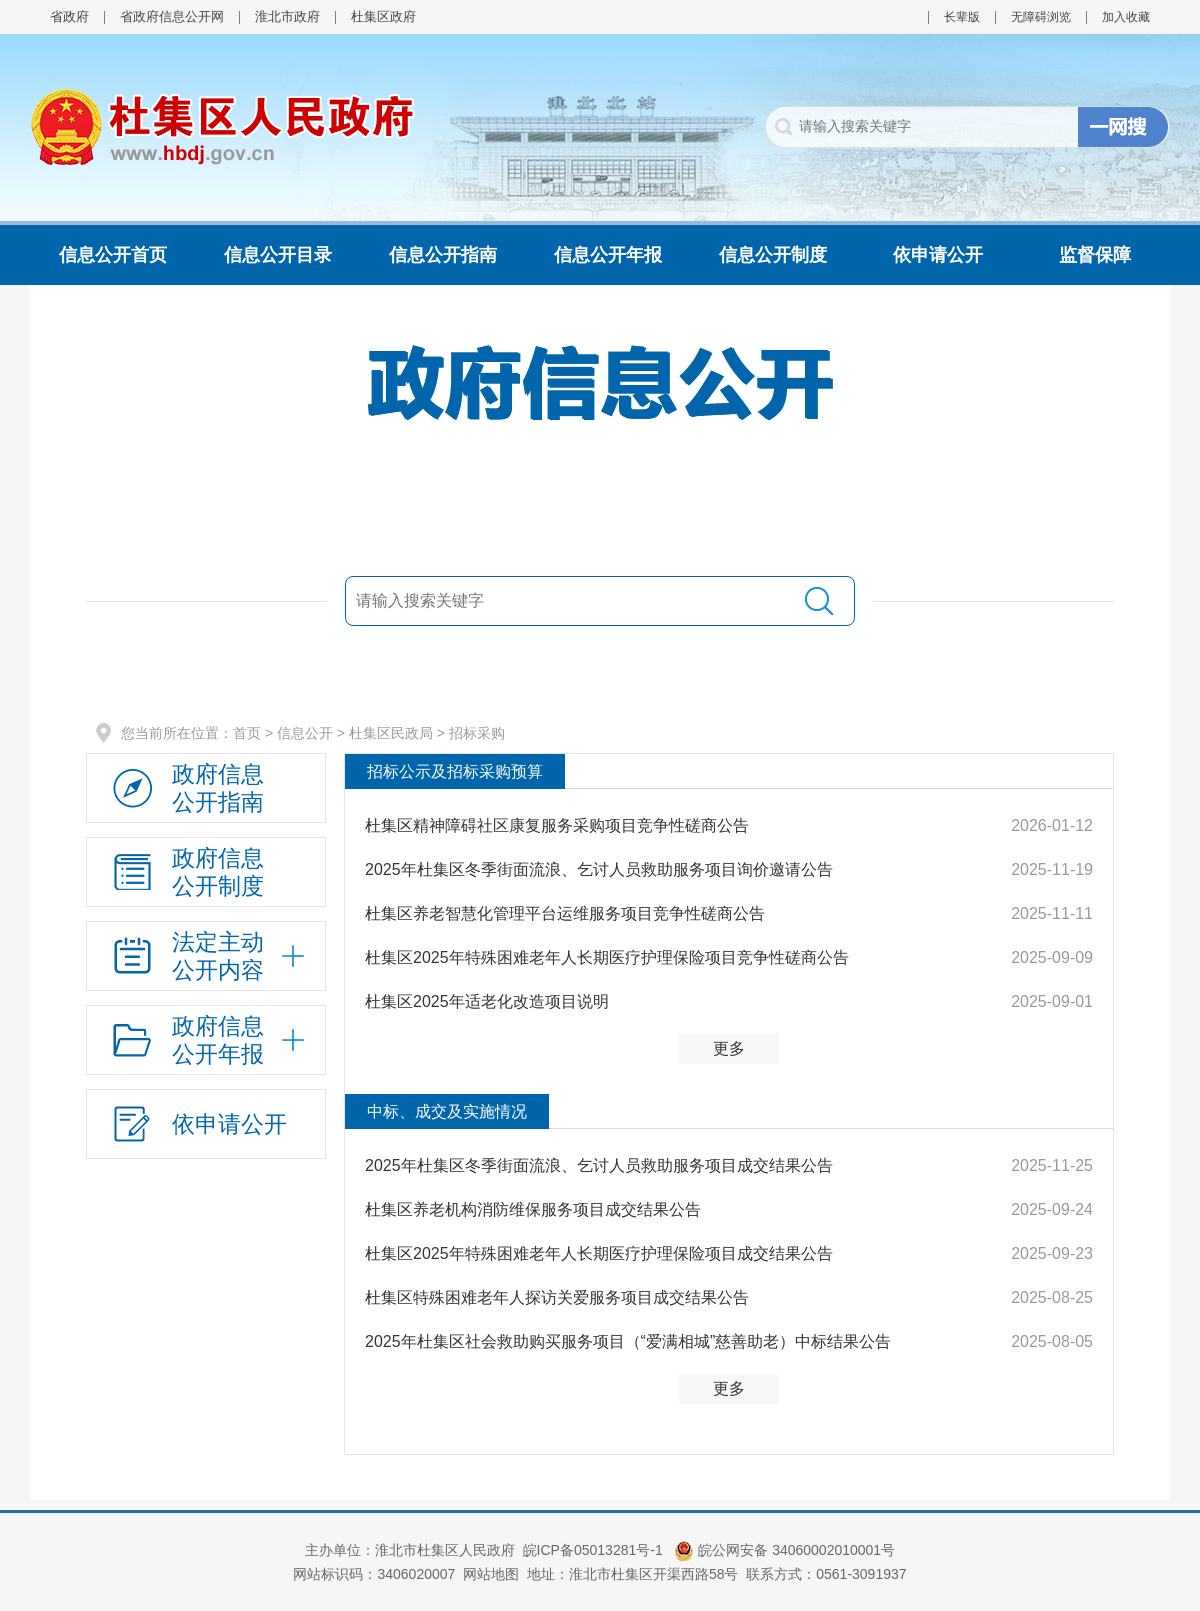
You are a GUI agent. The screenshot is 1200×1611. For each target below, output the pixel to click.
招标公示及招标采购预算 (455, 771)
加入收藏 (1126, 17)
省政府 (69, 16)
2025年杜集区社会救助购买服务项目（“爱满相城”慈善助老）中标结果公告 (628, 1341)
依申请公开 (938, 255)
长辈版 (962, 17)
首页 (247, 733)
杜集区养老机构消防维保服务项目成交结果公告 (533, 1209)
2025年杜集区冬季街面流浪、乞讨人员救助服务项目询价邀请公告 (599, 869)
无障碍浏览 (1041, 17)
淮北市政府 (287, 16)
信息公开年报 (608, 255)
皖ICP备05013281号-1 (595, 1550)
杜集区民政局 (391, 733)
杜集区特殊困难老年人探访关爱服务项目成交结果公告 (557, 1297)
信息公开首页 (113, 255)
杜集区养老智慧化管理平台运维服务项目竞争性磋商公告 (565, 913)
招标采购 (477, 733)
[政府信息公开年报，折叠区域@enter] (206, 1040)
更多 (729, 1048)
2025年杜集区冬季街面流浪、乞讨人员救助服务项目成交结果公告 (599, 1165)
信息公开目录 (278, 255)
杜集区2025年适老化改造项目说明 (487, 1001)
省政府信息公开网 (172, 16)
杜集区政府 (383, 16)
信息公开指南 (443, 255)
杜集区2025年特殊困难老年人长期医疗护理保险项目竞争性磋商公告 (607, 957)
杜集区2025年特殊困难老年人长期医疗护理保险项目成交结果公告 (599, 1253)
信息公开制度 (773, 255)
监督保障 (1095, 255)
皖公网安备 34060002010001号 (784, 1550)
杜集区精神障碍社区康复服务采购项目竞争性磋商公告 (557, 825)
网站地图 (491, 1574)
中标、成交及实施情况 (447, 1111)
